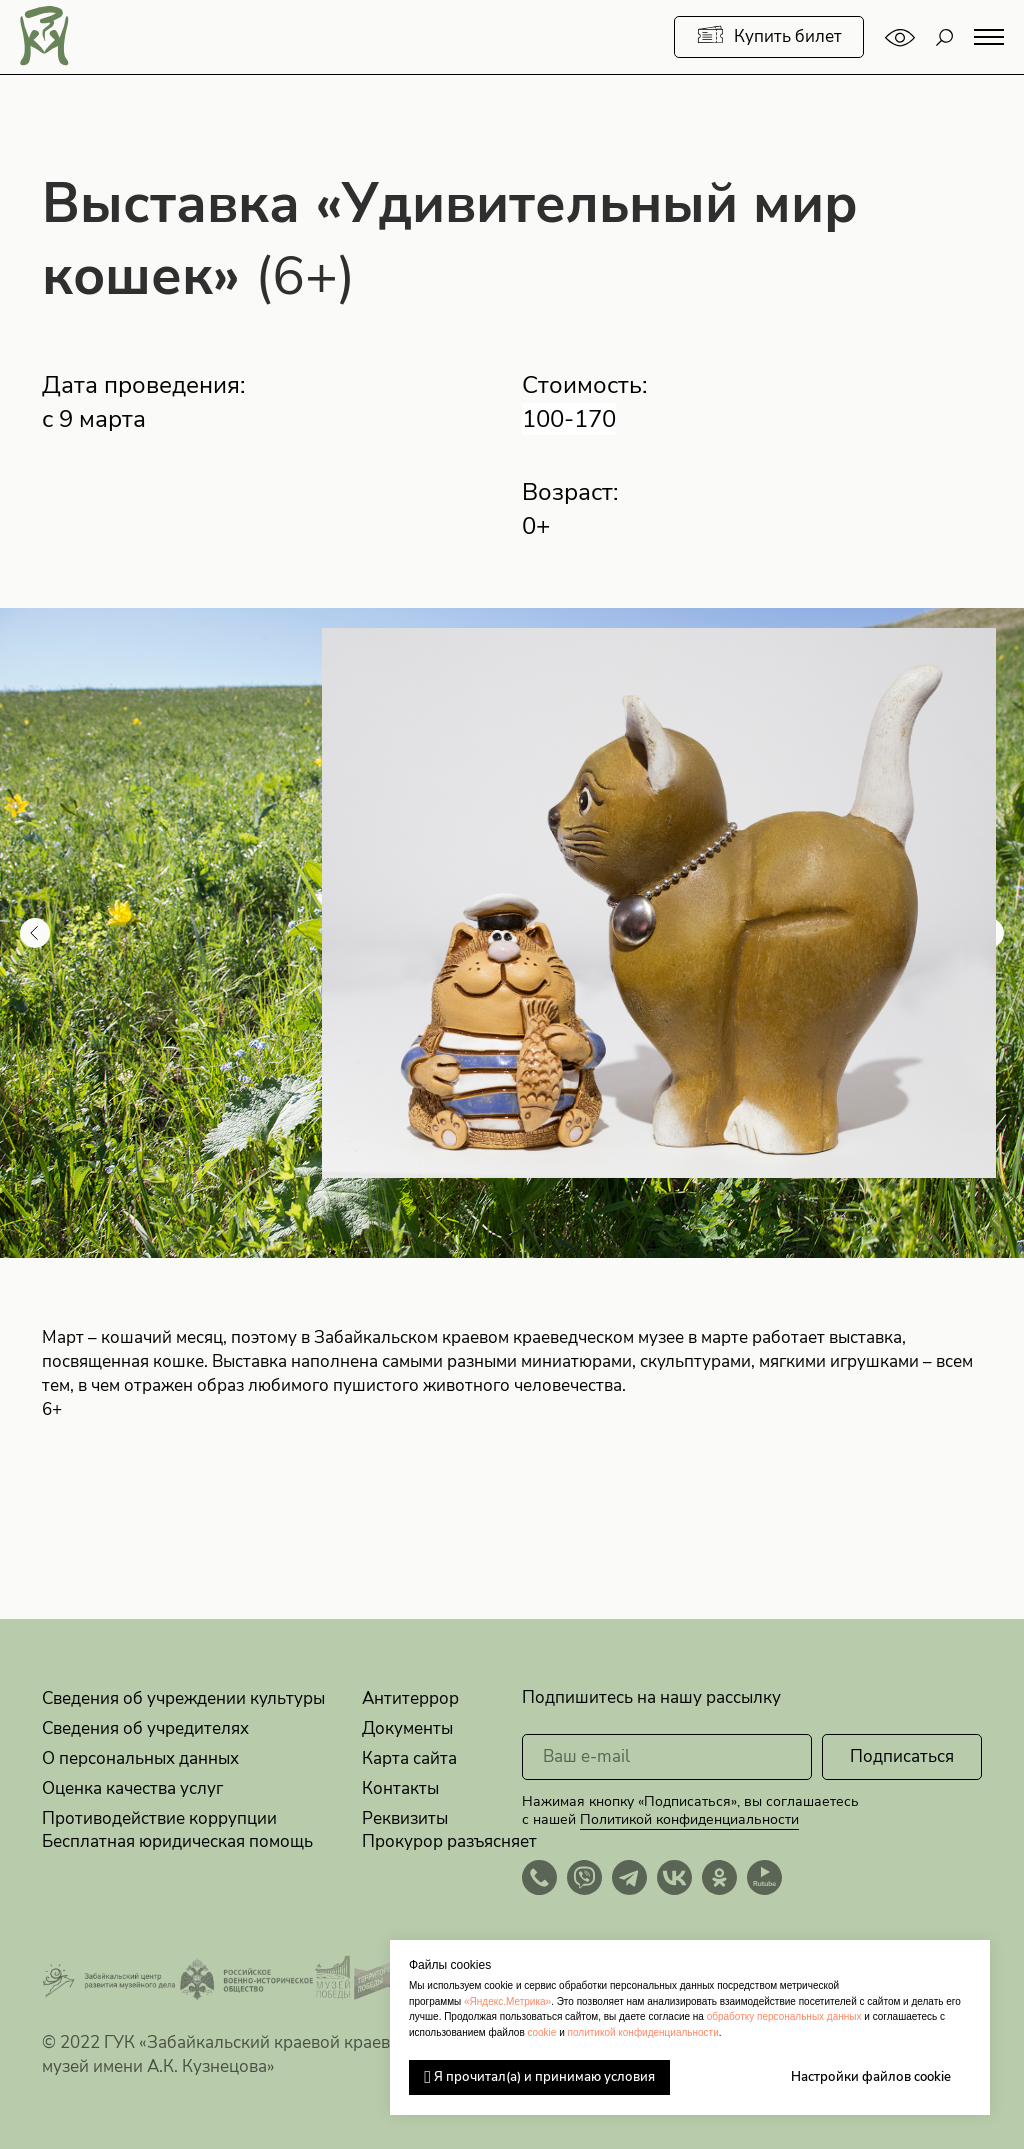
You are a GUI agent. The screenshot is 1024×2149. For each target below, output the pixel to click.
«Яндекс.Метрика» (507, 2001)
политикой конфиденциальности (643, 2032)
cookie (541, 2032)
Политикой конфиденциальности (689, 1819)
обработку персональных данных (784, 2016)
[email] (667, 1757)
